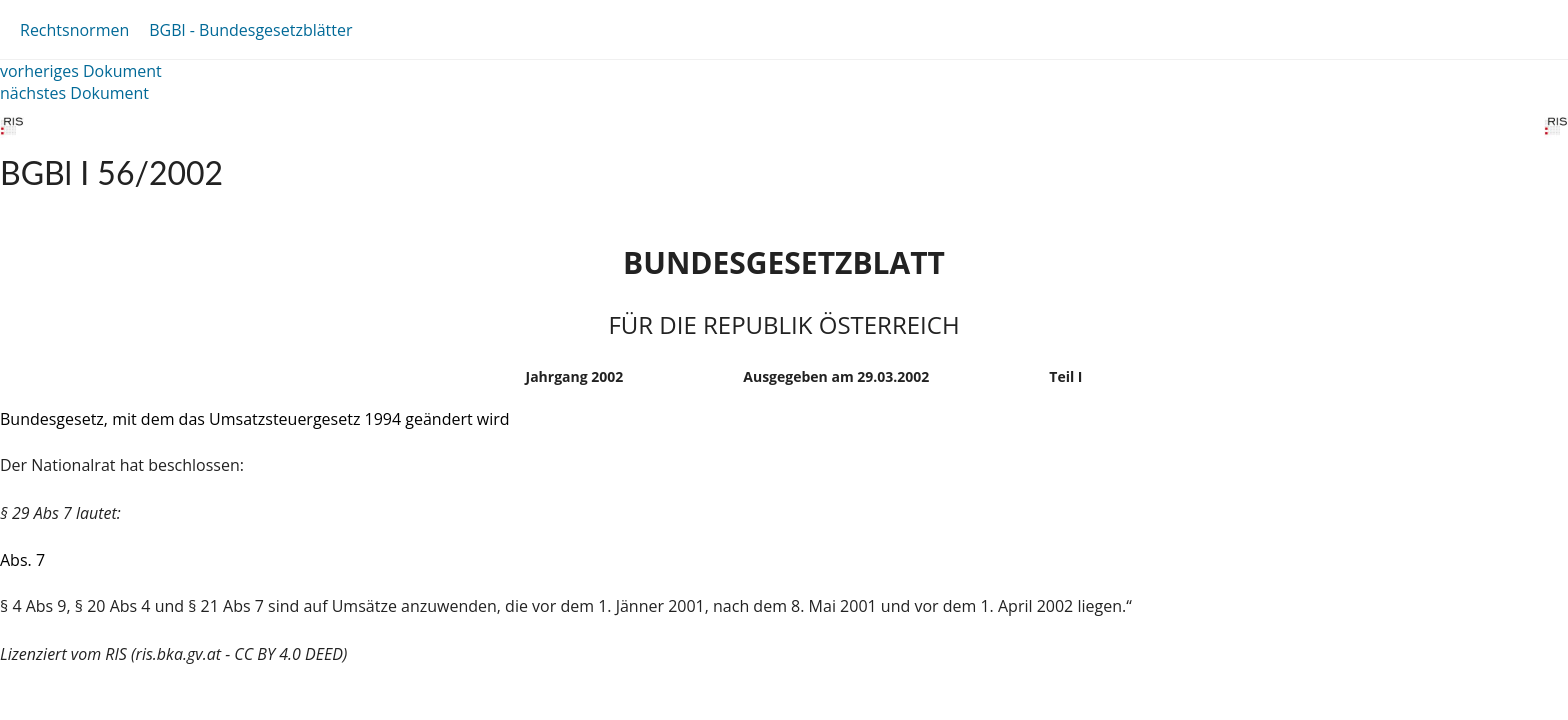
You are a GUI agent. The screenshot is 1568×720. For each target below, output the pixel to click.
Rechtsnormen (74, 30)
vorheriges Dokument (81, 71)
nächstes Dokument (74, 93)
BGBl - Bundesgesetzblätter (250, 30)
